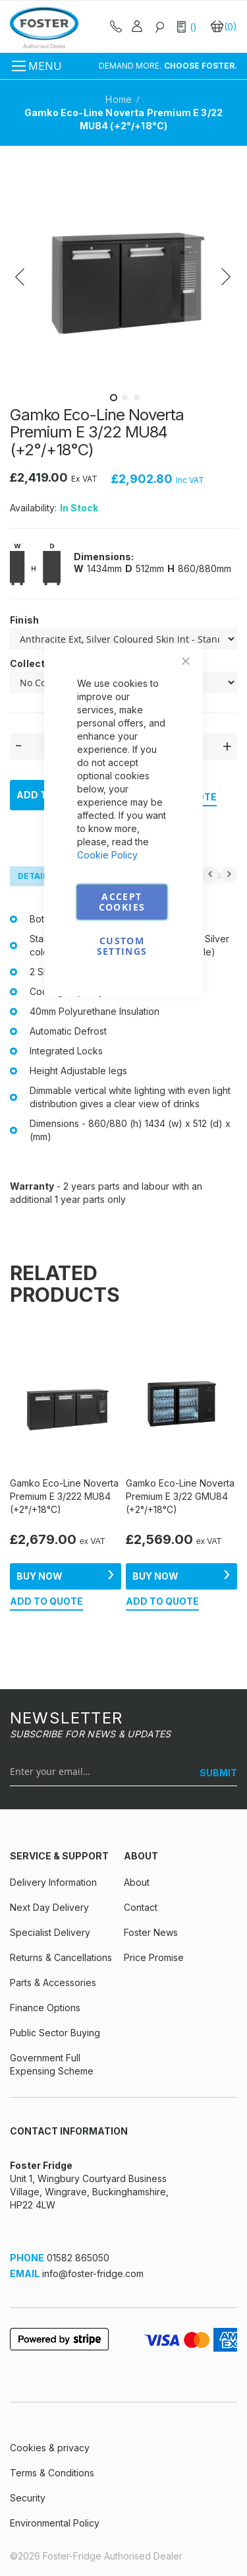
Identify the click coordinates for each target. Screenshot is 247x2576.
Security (27, 2497)
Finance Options (45, 2007)
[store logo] (44, 27)
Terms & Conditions (52, 2472)
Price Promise (154, 1957)
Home (119, 99)
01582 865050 (78, 2257)
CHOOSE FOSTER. (200, 66)
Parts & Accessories (53, 1982)
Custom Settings (122, 945)
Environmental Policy (54, 2522)
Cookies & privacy (50, 2447)
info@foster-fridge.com (93, 2273)
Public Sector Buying (55, 2032)
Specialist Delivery (50, 1932)
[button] (36, 273)
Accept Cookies (122, 901)
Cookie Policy (107, 854)
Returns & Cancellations (61, 1957)
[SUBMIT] (213, 1773)
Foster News (151, 1932)
